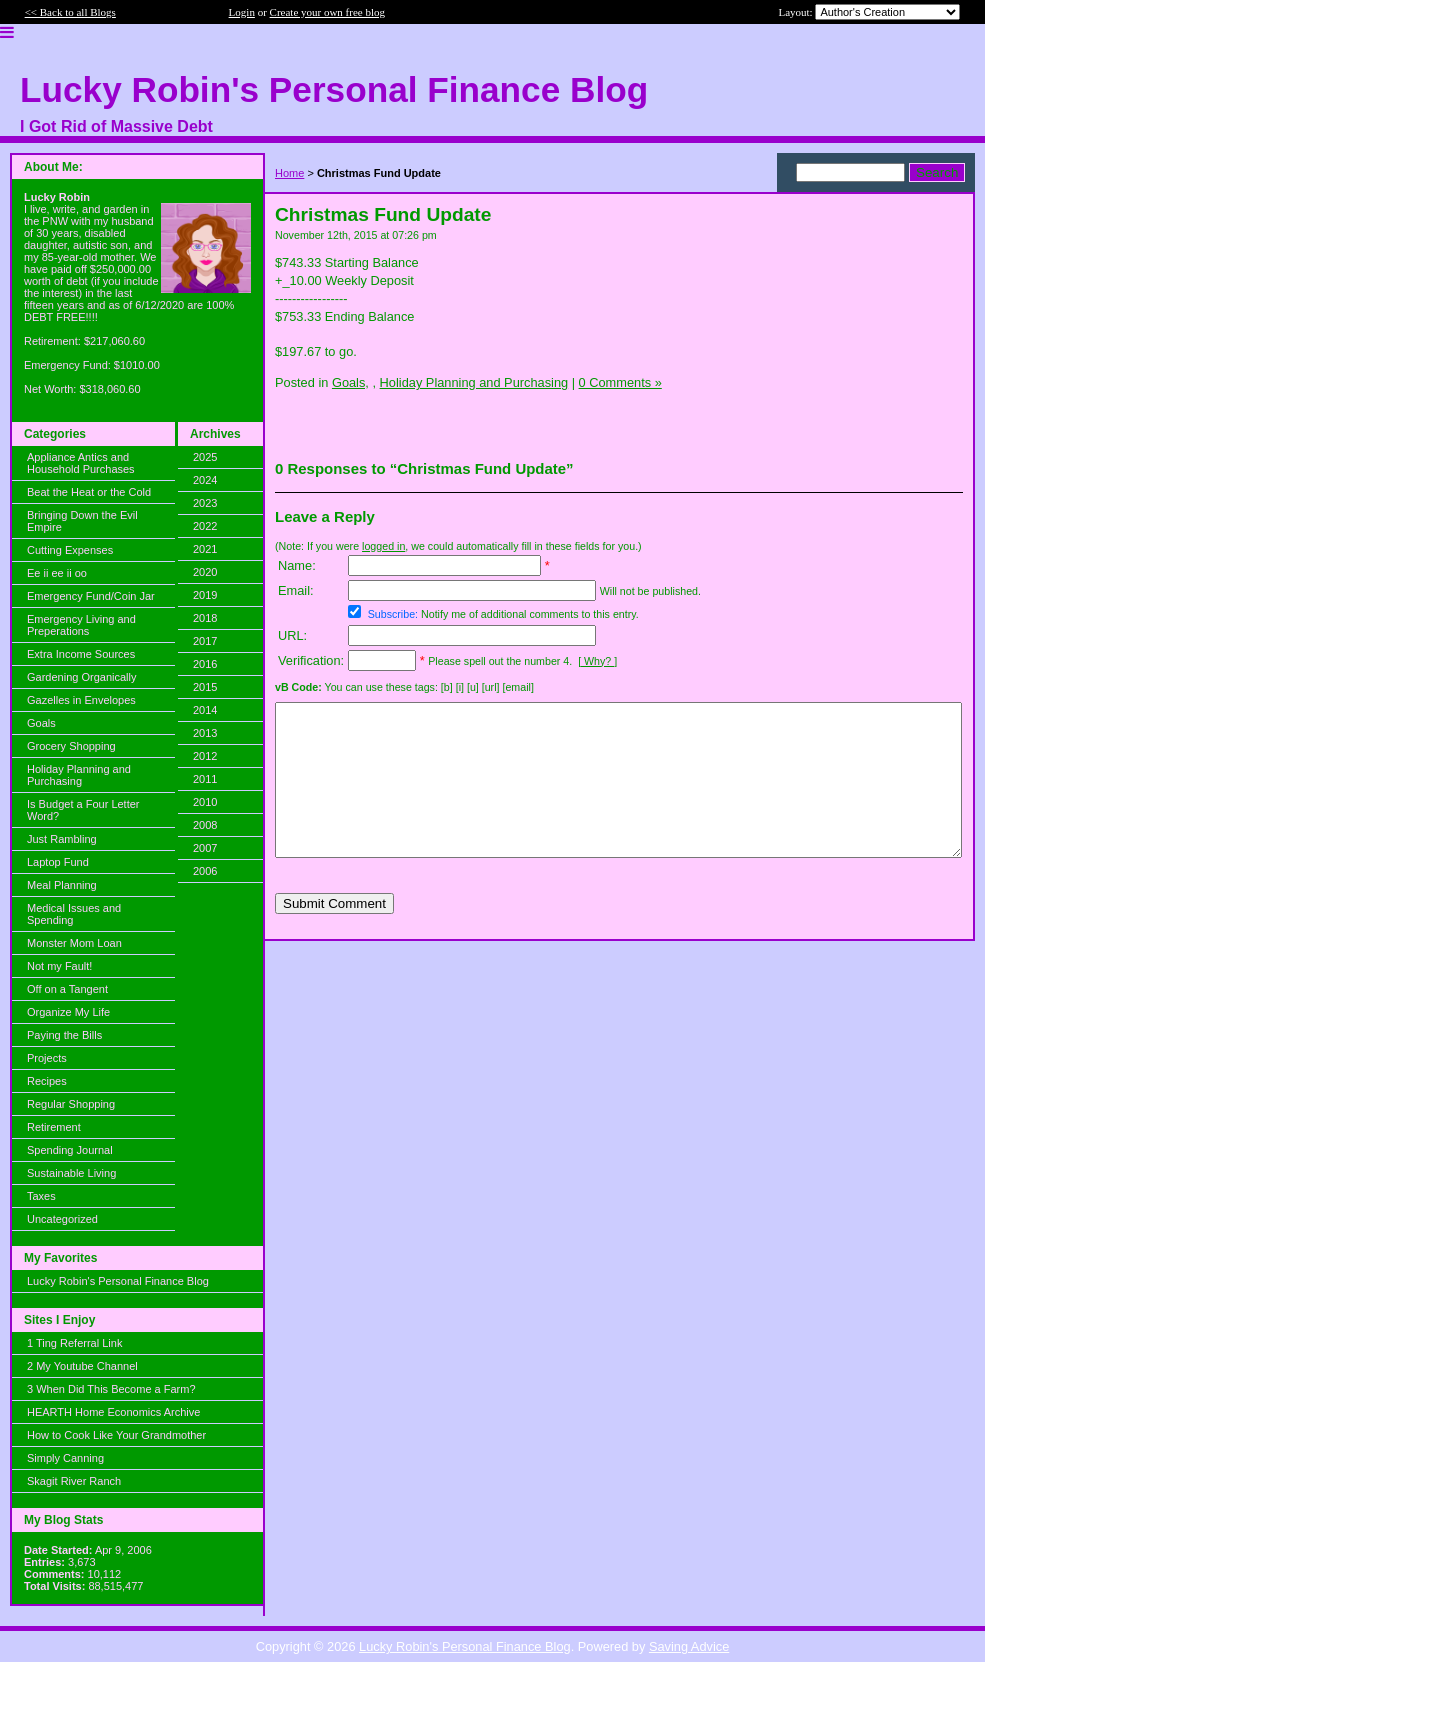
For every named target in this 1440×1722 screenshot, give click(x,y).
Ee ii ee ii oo (57, 573)
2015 (205, 687)
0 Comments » (620, 382)
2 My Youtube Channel (82, 1366)
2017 (205, 641)
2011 (205, 779)
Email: (296, 590)
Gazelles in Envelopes (81, 700)
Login (242, 12)
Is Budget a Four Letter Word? (83, 810)
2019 (205, 595)
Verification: (311, 660)
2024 (205, 480)
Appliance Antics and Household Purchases (81, 463)
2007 (205, 848)
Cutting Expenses (70, 550)
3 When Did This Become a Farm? (111, 1389)
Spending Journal (70, 1150)
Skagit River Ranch (74, 1481)
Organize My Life (68, 1012)
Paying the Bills (64, 1035)
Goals (41, 723)
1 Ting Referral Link (74, 1343)
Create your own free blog (327, 12)
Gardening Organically (81, 677)
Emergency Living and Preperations (81, 625)
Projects (47, 1058)
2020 (205, 572)
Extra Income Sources (81, 654)
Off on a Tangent (67, 989)
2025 (205, 457)
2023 (205, 503)
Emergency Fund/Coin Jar (91, 596)
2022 (205, 526)
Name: (297, 565)
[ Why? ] (597, 661)
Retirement (54, 1127)
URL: (292, 635)
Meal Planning (62, 885)
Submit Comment (334, 933)
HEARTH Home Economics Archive (113, 1412)
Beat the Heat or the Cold (89, 492)
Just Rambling (62, 839)
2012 (205, 756)
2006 (205, 871)
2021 (205, 549)
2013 (205, 733)
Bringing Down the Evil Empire (82, 521)
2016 (205, 664)
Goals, (350, 382)
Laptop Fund (58, 862)
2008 (205, 825)
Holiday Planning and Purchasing (79, 775)
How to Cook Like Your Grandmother (116, 1435)
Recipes (47, 1081)
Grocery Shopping (71, 746)
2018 (205, 618)
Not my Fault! (59, 966)
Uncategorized (62, 1219)
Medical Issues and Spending (74, 914)
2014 (205, 710)
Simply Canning (65, 1458)
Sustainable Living (71, 1173)
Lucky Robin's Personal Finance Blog (118, 1281)
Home (289, 173)
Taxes (41, 1196)
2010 (205, 802)
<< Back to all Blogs (70, 12)
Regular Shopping (71, 1104)
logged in (383, 546)
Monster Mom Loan (74, 943)
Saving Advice (689, 1646)
